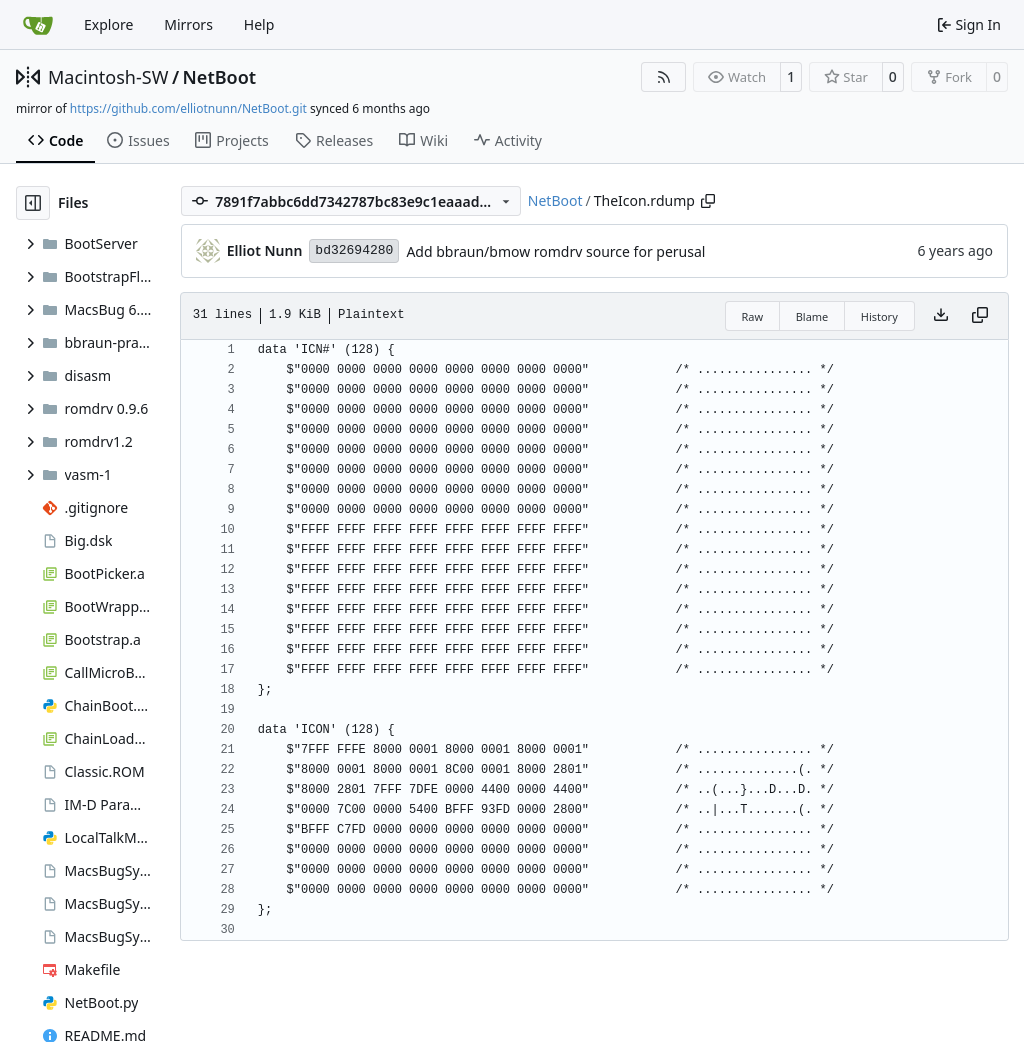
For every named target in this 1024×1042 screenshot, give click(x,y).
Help (259, 24)
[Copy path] (708, 201)
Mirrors (188, 24)
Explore (108, 24)
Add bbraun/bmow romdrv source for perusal (555, 251)
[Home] (38, 25)
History (879, 316)
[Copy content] (980, 316)
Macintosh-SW (108, 77)
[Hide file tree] (33, 203)
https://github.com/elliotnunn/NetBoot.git (188, 108)
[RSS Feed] (664, 77)
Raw (753, 316)
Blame (812, 316)
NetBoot (220, 77)
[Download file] (941, 316)
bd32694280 (354, 250)
